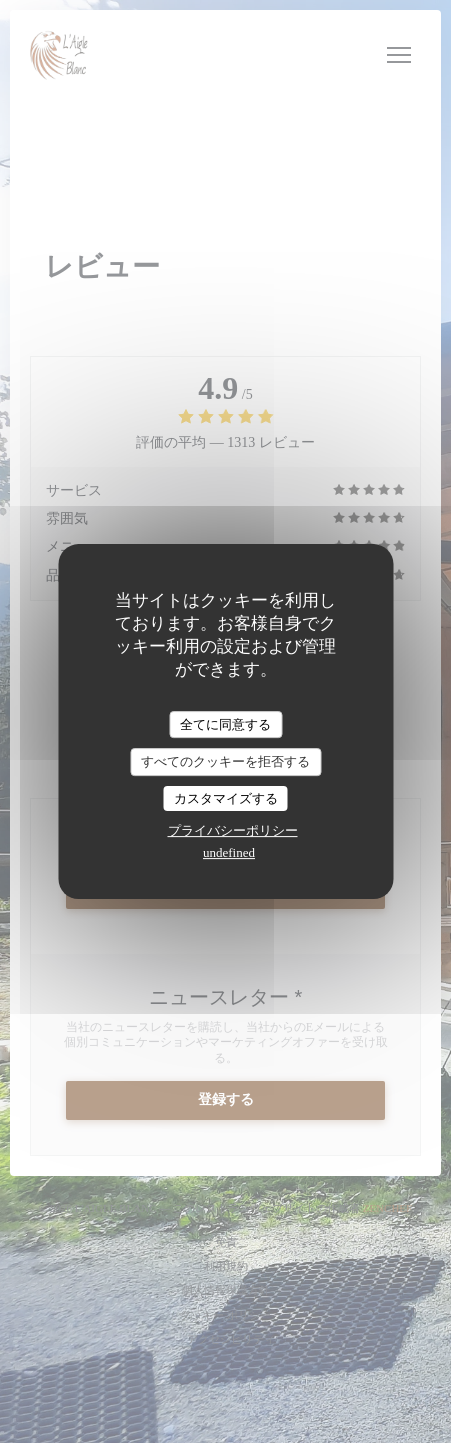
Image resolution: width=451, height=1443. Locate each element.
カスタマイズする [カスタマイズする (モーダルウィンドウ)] (226, 798)
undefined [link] (229, 852)
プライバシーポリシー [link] (233, 830)
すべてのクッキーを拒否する (225, 761)
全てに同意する (225, 724)
